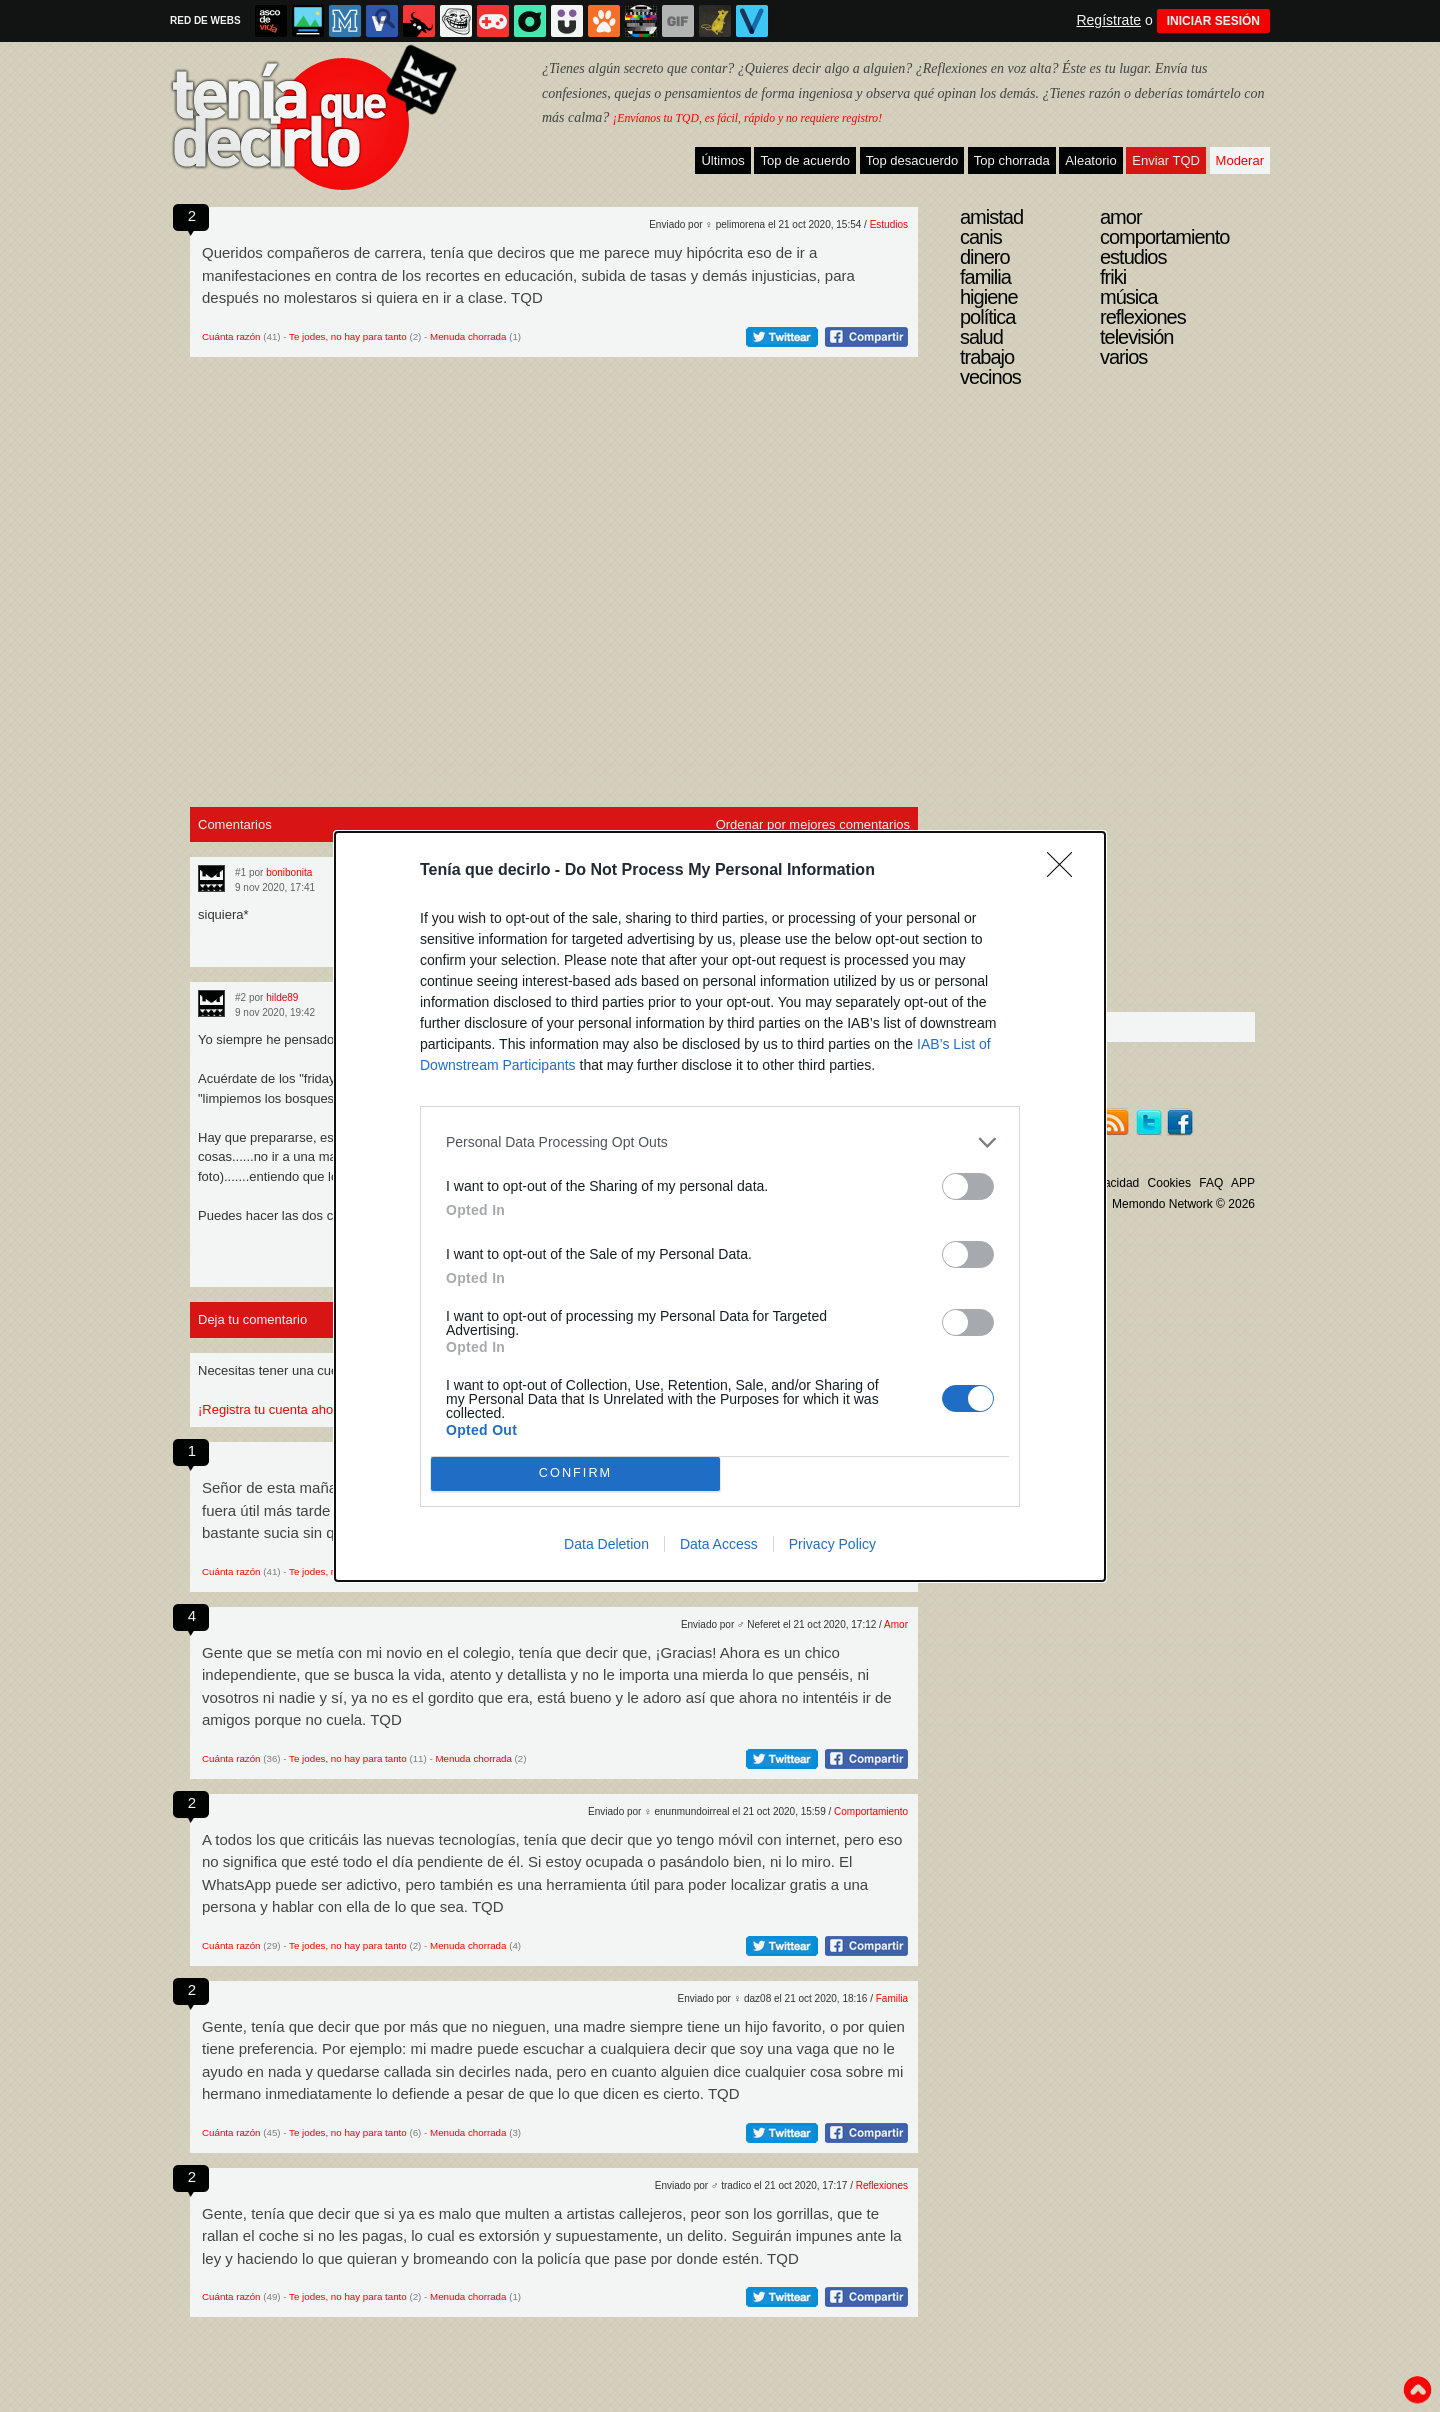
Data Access (719, 1544)
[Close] (1066, 871)
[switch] (968, 1186)
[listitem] (720, 1142)
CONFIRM (575, 1473)
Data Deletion (606, 1544)
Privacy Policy (832, 1544)
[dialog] (720, 1206)
